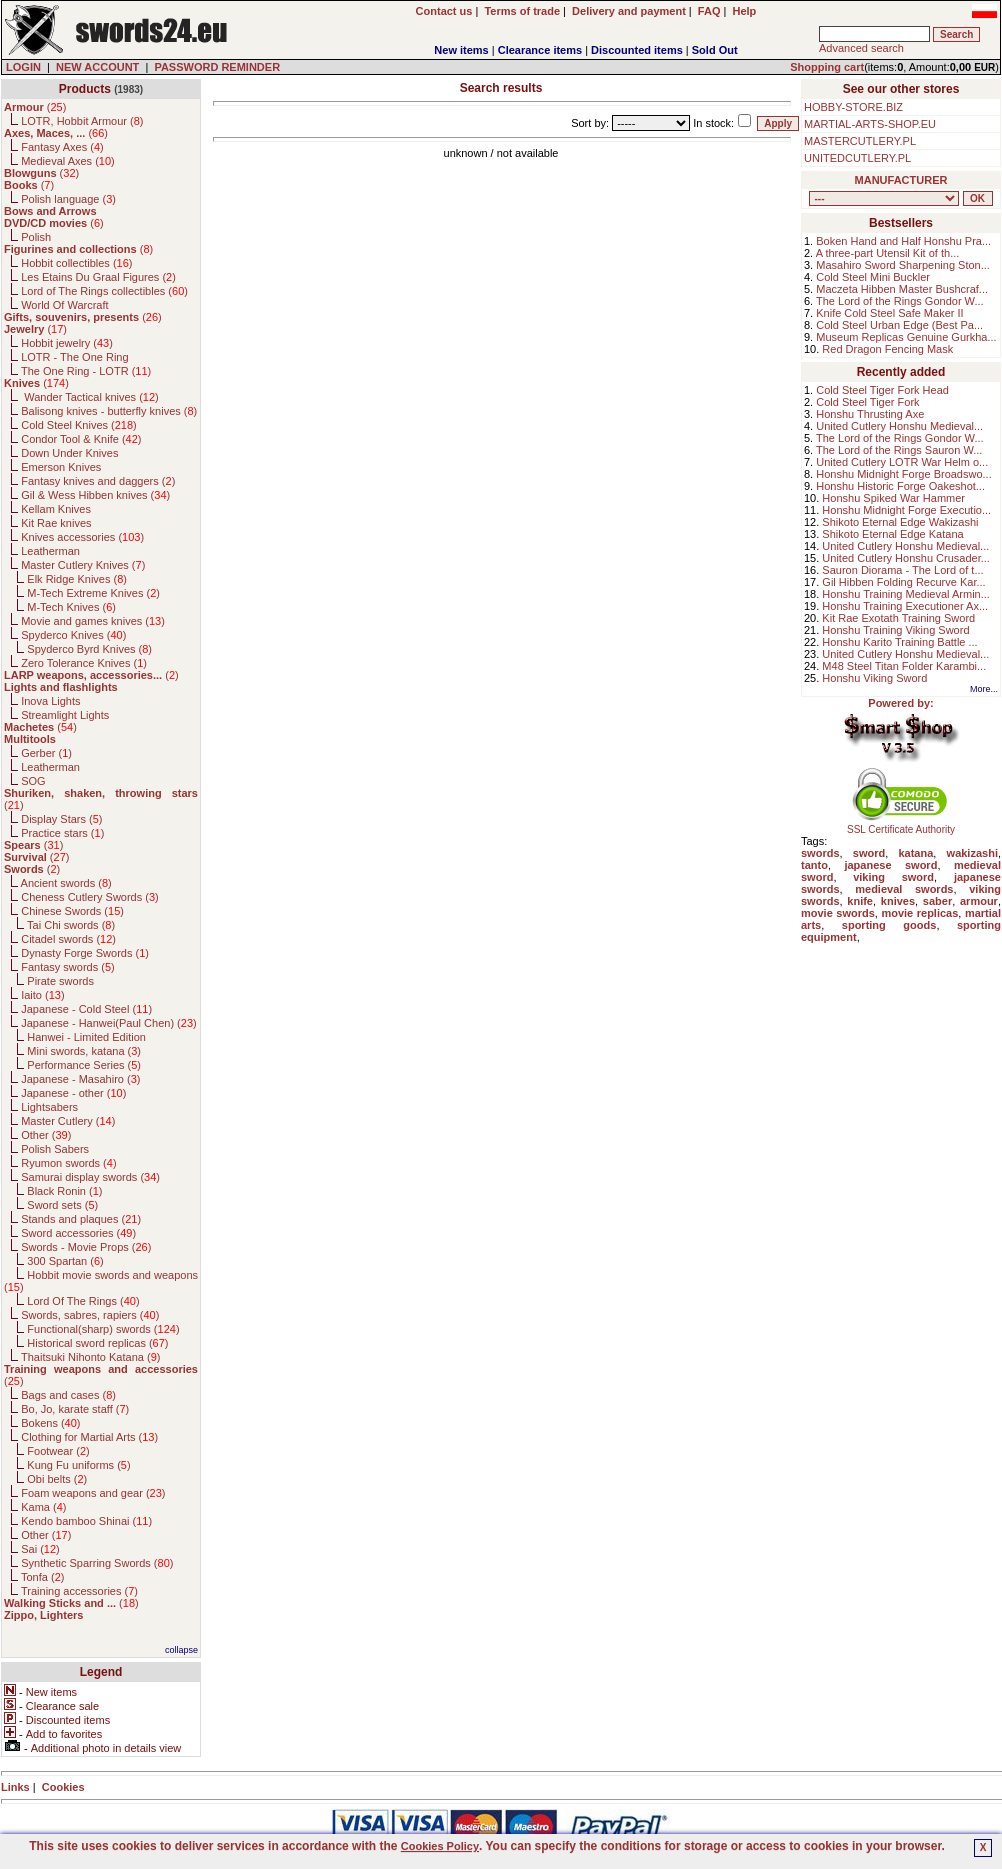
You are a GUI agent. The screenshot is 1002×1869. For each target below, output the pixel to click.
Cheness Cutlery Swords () (90, 897)
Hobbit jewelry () (67, 343)
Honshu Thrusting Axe (870, 414)
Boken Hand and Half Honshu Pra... (903, 241)
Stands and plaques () (81, 1219)
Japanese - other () (73, 1093)
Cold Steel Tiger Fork (867, 402)
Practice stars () (62, 833)
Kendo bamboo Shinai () (86, 1521)
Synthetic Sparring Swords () (97, 1563)
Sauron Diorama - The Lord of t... (902, 570)
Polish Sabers (55, 1149)
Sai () (40, 1549)
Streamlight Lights (65, 715)
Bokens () (50, 1423)
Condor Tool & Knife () (81, 439)
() (35, 107)
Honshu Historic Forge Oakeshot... (900, 486)
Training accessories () (79, 1591)
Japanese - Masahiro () (80, 1079)
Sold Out (715, 50)
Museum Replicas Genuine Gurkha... (906, 337)
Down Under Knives (69, 453)
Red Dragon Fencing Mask (887, 349)
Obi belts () (57, 1479)
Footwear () (58, 1451)
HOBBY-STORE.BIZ (853, 107)
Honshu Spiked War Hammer (893, 498)
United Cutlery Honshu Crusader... (906, 558)
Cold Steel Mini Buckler (873, 277)
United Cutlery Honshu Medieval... (899, 426)
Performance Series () (84, 1065)
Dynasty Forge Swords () (85, 953)
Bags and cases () (68, 1395)
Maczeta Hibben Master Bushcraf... (902, 289)
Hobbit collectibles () (76, 263)
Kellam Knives (56, 509)
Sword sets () (62, 1205)
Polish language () (68, 199)
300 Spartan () (65, 1261)
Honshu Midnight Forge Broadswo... (903, 474)
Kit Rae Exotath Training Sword (898, 618)
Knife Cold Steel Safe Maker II (889, 313)
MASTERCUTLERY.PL (860, 141)
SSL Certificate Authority (901, 825)
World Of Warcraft (64, 305)
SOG (33, 781)
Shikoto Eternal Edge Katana (892, 534)
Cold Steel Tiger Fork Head (882, 390)
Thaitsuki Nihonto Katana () (90, 1357)
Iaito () (42, 995)
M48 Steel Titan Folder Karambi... (904, 666)
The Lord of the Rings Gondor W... (900, 301)
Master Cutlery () (68, 1121)
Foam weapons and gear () (93, 1493)
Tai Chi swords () (71, 925)
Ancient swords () (66, 883)
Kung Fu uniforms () (78, 1465)
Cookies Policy (440, 1846)
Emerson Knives (61, 467)
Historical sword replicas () (97, 1343)
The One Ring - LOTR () (86, 371)
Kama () (43, 1507)
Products (85, 89)
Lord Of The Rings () (83, 1301)
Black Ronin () (64, 1191)
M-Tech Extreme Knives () (93, 593)
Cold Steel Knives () (79, 425)
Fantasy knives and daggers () (98, 481)
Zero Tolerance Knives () (84, 663)
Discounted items (637, 50)
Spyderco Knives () (73, 635)
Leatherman (50, 551)
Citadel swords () (68, 939)
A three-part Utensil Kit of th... (888, 253)
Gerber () (46, 753)
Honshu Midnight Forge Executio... (906, 510)
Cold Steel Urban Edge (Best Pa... (899, 325)
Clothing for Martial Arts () (89, 1437)
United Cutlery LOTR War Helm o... (902, 462)
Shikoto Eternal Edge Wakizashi (900, 522)
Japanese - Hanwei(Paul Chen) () (109, 1023)
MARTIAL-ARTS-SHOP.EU (870, 124)
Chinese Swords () (72, 911)
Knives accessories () (82, 537)
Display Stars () (61, 819)
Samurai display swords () (90, 1177)
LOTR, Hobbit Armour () (82, 121)
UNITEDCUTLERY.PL (857, 158)
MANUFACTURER (901, 180)
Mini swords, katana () (84, 1051)
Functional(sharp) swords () (103, 1329)
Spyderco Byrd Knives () (89, 649)
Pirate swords (60, 981)
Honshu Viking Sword (874, 678)
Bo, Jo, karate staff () (75, 1409)
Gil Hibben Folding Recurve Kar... (903, 582)
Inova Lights (50, 701)
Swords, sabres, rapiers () (90, 1315)
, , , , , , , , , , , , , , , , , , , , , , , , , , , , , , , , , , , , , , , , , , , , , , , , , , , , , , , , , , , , (884, 198)
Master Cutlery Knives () (83, 565)
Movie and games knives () (93, 621)
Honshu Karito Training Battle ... (899, 642)
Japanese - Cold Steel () (86, 1009)
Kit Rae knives (56, 523)
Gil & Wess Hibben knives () (95, 495)
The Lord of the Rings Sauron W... (899, 450)
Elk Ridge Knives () (77, 579)
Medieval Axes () (68, 161)
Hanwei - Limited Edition (86, 1037)
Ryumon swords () (68, 1163)
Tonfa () (42, 1577)
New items (461, 50)
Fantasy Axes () (62, 147)
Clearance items (540, 50)
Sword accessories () (78, 1233)
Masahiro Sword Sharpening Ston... (903, 265)
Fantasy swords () (68, 967)
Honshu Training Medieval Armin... (906, 594)
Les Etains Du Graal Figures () (98, 277)
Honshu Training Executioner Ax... (905, 606)
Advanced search (861, 48)
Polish (36, 237)
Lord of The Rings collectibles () (104, 291)
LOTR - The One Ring (74, 357)
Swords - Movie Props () (86, 1247)
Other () (46, 1135)
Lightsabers (49, 1107)
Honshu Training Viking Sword (895, 630)
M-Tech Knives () (71, 607)
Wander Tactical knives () (90, 397)
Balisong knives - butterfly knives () (109, 411)
